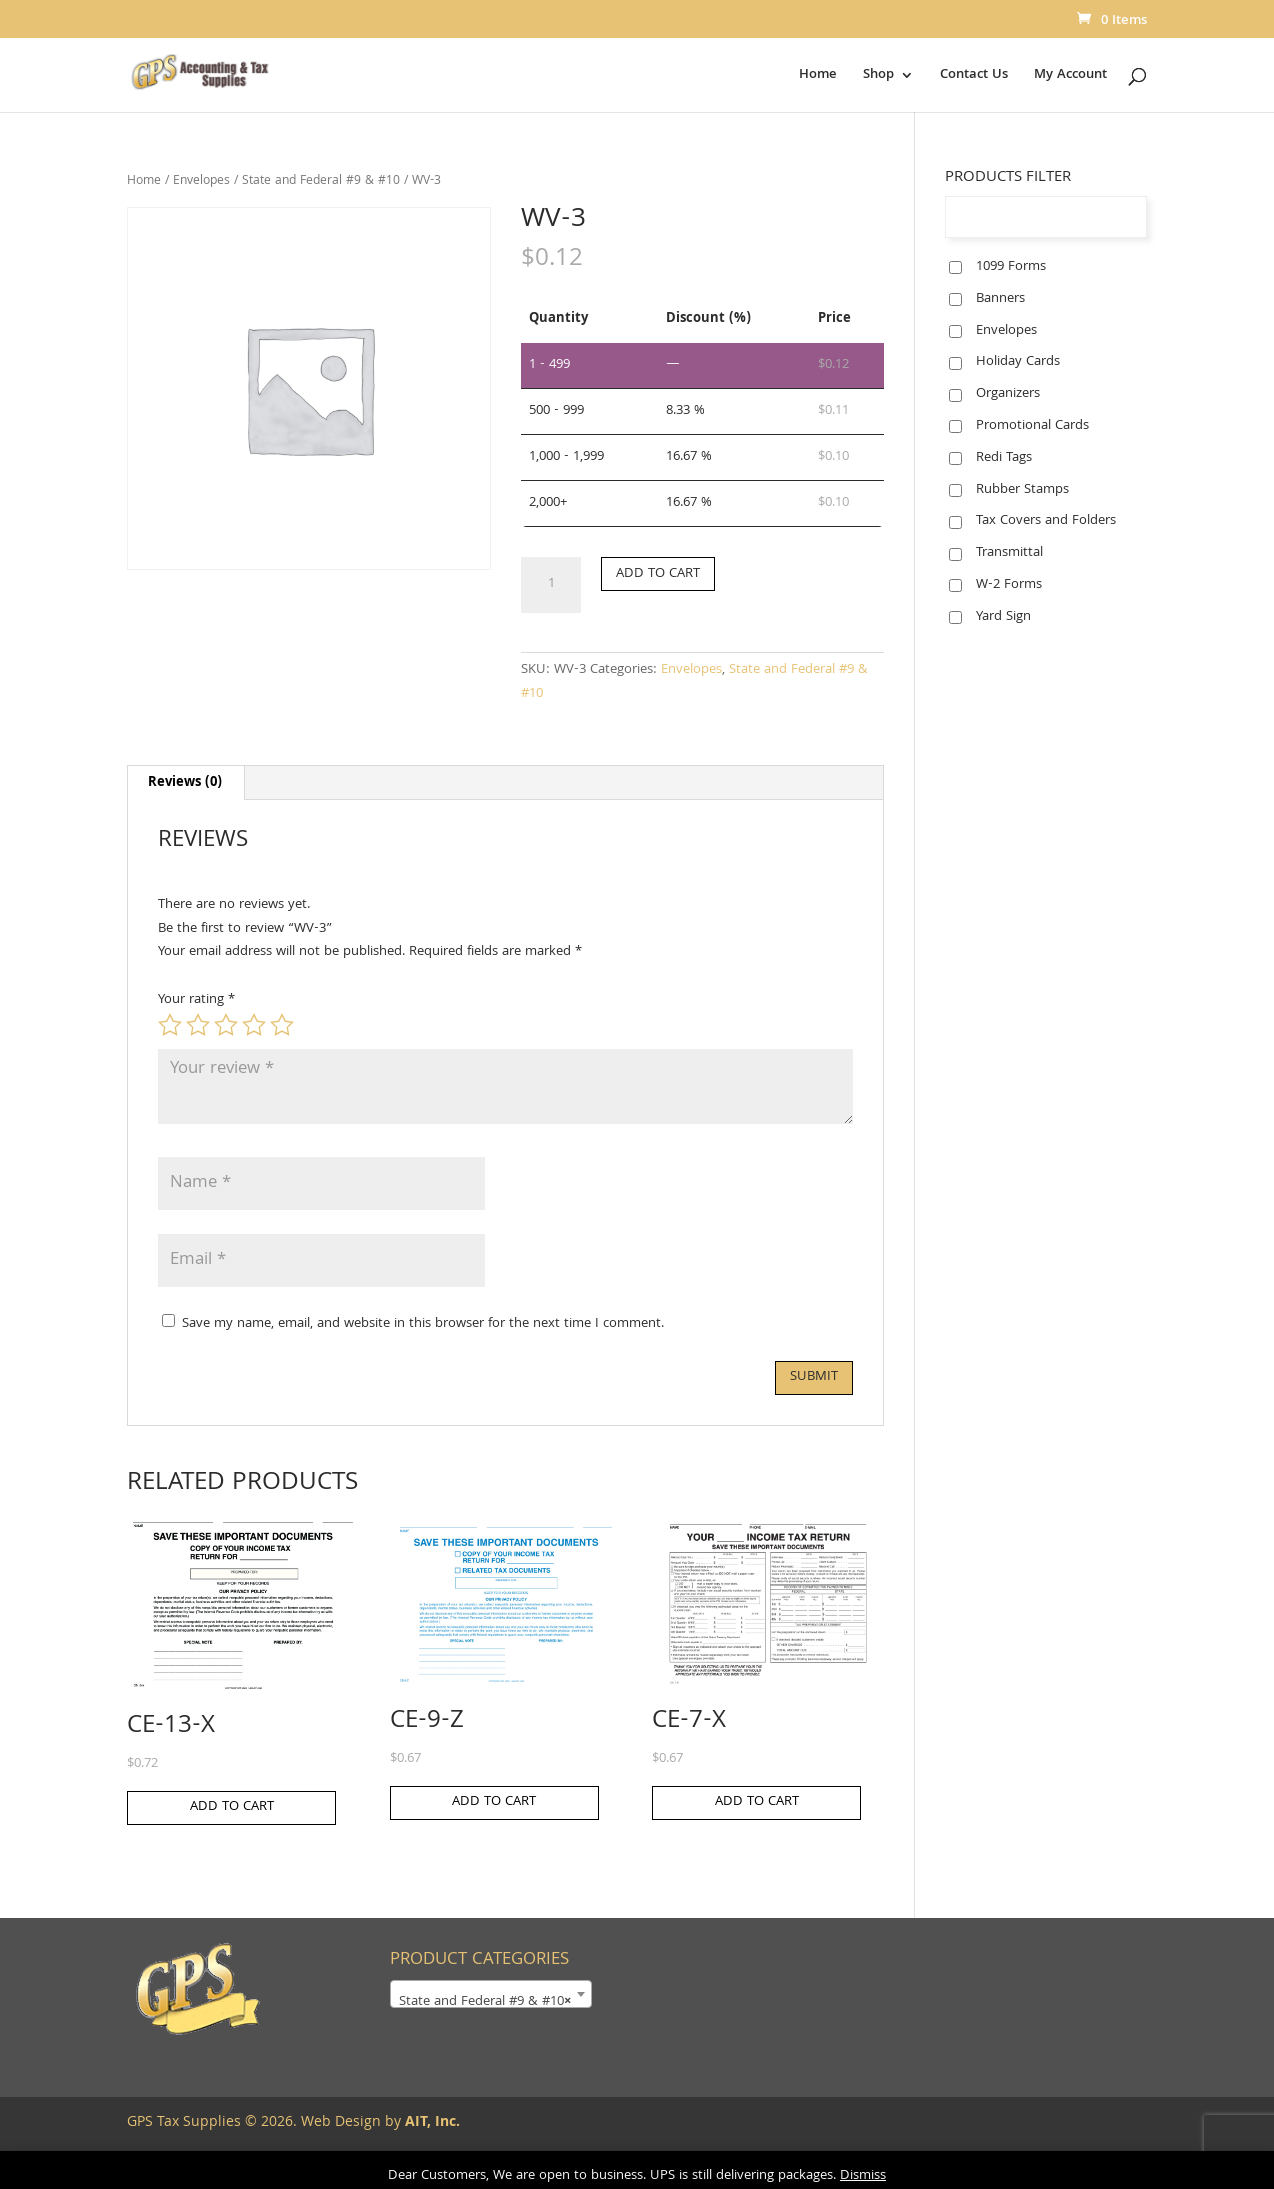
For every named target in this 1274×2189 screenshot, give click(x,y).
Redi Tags (1004, 458)
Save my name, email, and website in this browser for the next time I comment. (423, 1324)
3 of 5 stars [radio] (226, 1025)
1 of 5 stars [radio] (170, 1025)
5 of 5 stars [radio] (282, 1025)
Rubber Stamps (1022, 490)
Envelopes (201, 181)
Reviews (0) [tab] (185, 783)
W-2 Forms (1009, 585)
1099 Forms (1011, 267)
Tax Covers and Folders (1046, 521)
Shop (878, 77)
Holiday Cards (1018, 362)
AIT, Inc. (430, 2123)
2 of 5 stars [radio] (198, 1025)
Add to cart (658, 574)
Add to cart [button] (232, 1807)
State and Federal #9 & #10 (321, 181)
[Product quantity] (551, 585)
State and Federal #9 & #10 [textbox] (485, 2002)
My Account (1070, 77)
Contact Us (974, 77)
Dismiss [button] (863, 2176)
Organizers (1008, 394)
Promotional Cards (1032, 426)
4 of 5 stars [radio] (254, 1025)
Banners (1000, 299)
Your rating (196, 1000)
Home (818, 77)
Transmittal (1009, 553)
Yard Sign (1003, 617)
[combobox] (491, 1994)
